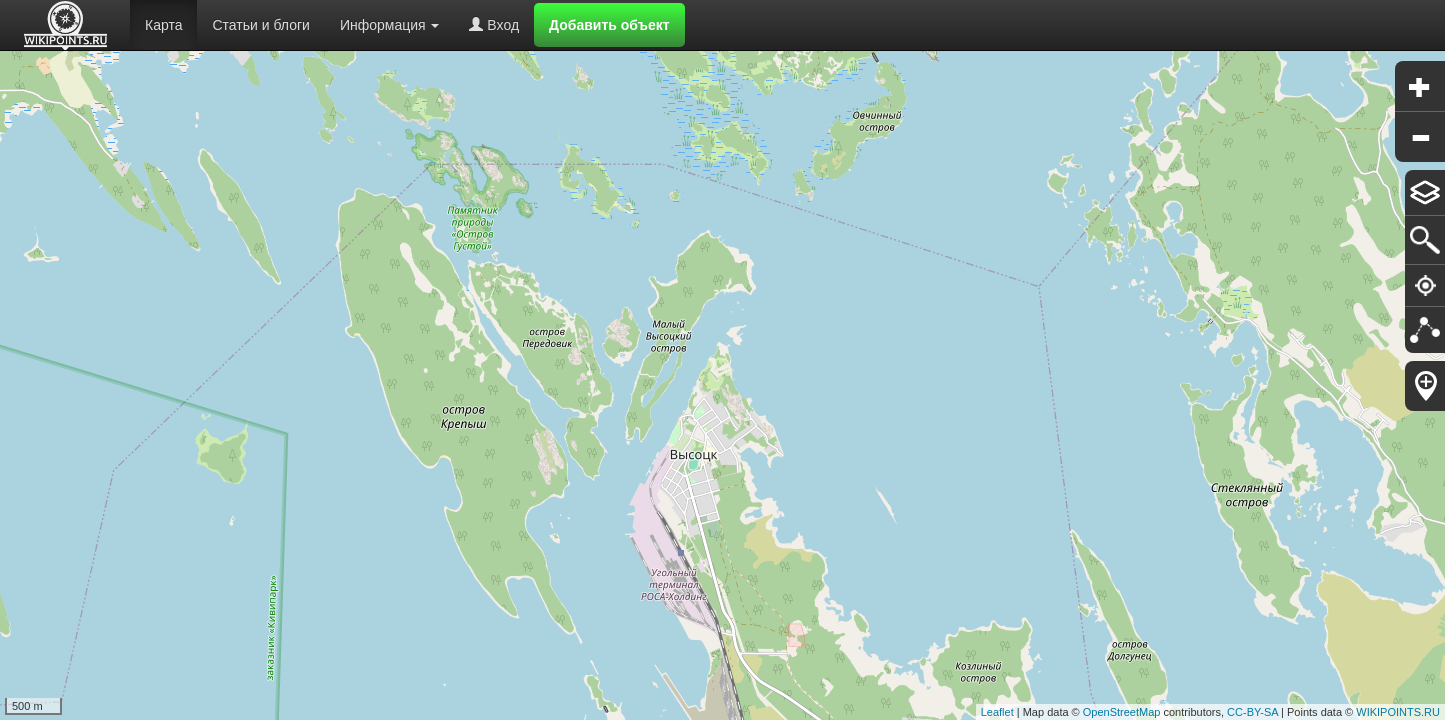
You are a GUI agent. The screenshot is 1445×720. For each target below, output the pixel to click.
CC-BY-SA (1252, 712)
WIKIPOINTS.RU (1398, 712)
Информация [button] (390, 25)
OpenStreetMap (1122, 712)
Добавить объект (609, 25)
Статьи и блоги (260, 25)
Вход (494, 25)
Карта (163, 25)
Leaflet (997, 712)
